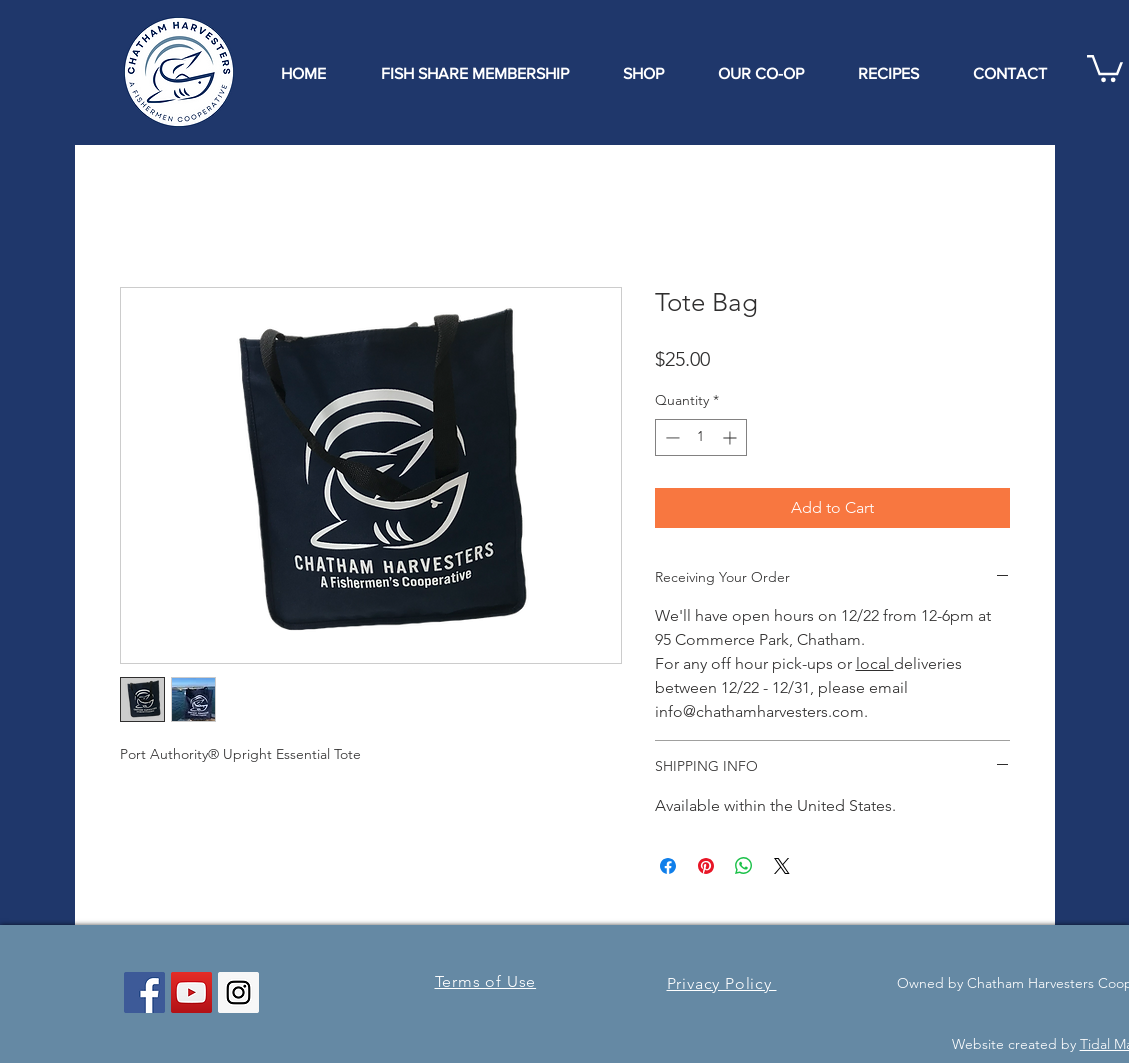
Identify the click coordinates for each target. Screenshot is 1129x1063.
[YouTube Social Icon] (191, 992)
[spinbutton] (701, 437)
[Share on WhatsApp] (744, 866)
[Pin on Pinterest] (706, 866)
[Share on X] (782, 866)
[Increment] (731, 437)
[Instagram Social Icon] (238, 992)
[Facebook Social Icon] (144, 992)
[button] (1105, 67)
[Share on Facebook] (668, 866)
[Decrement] (670, 437)
